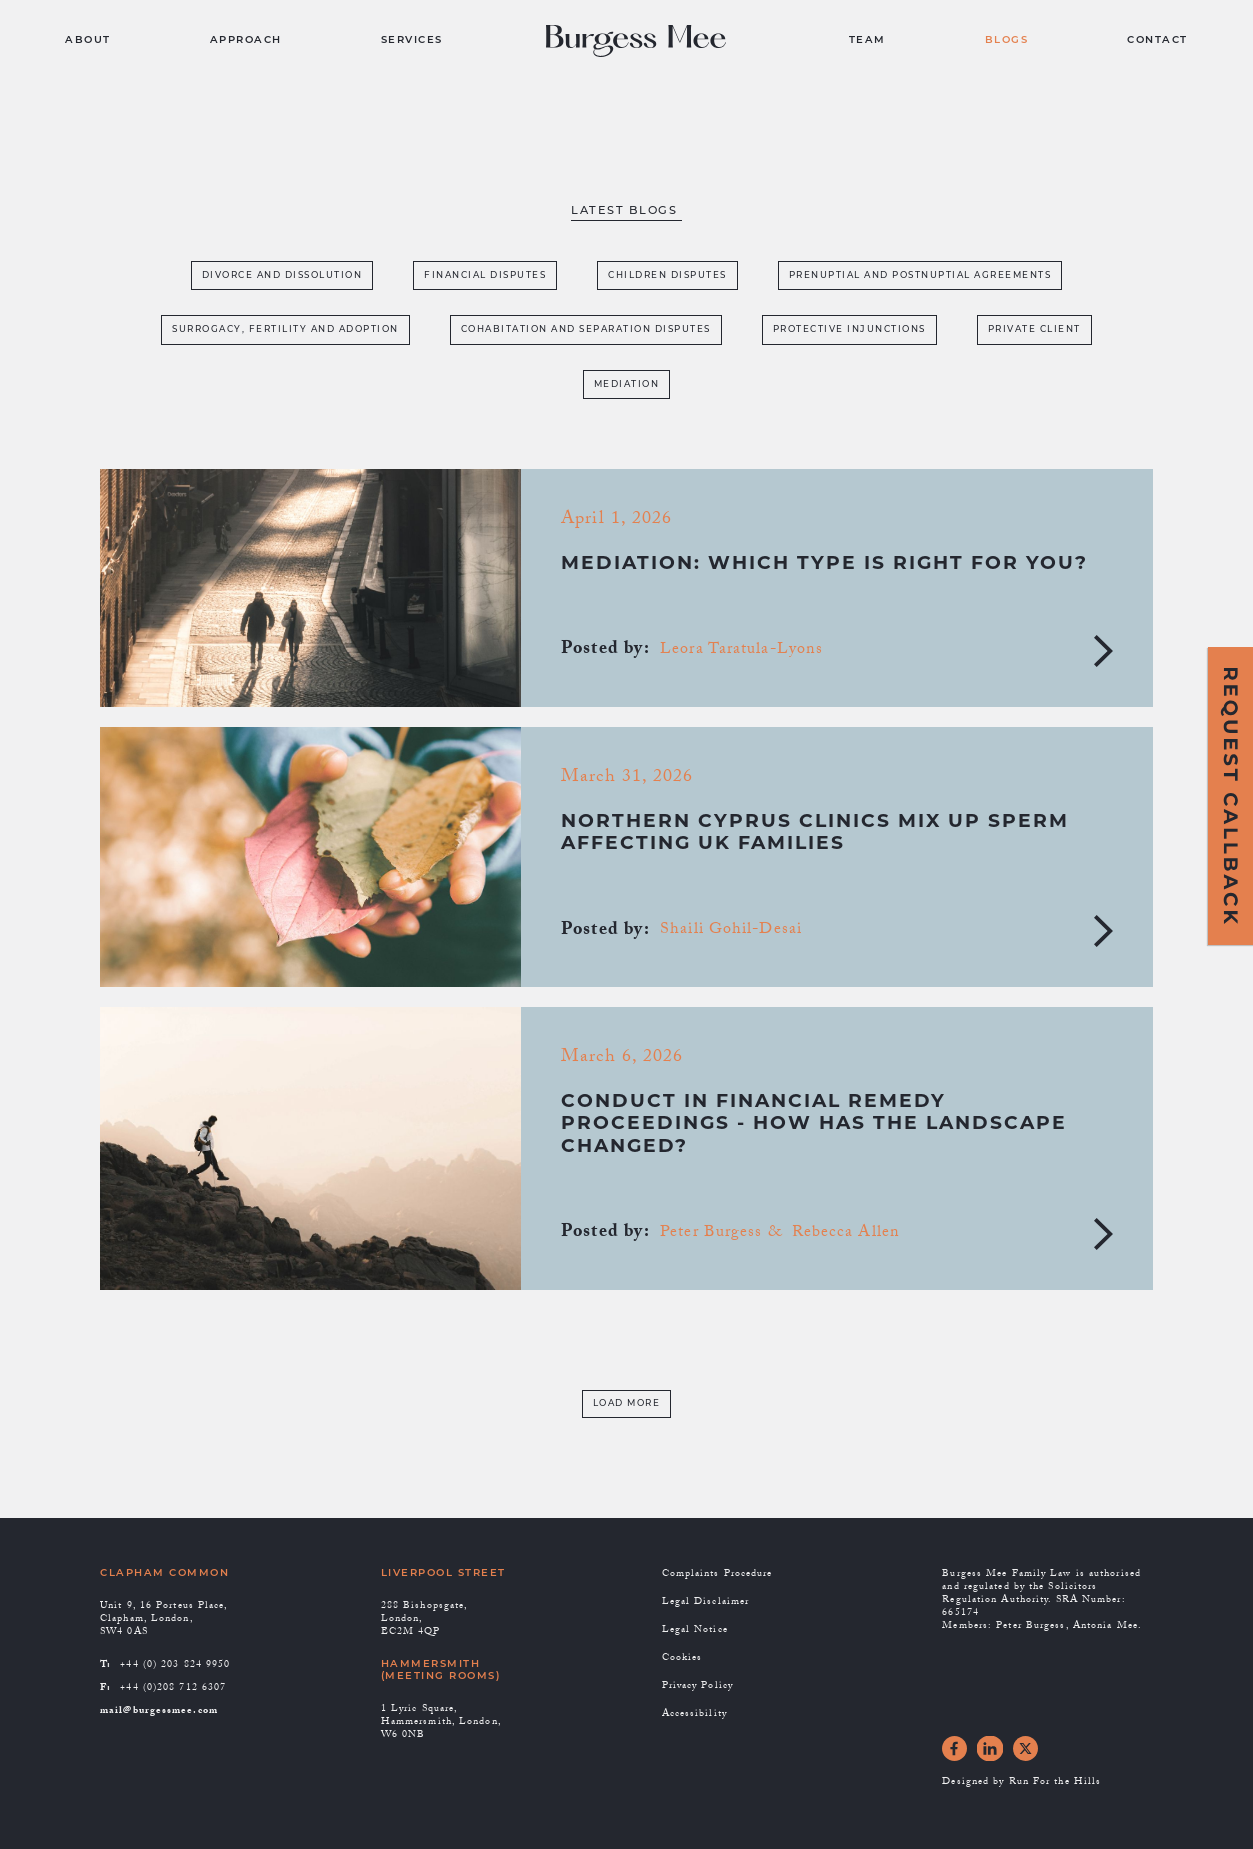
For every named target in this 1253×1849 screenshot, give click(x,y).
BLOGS (1007, 40)
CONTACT (1157, 40)
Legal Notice (695, 1630)
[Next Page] (627, 1404)
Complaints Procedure (717, 1574)
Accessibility (694, 1714)
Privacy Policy (697, 1686)
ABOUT (88, 40)
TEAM (867, 40)
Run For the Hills (1055, 1782)
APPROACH (246, 40)
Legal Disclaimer (706, 1602)
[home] (646, 41)
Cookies (682, 1658)
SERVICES (412, 40)
